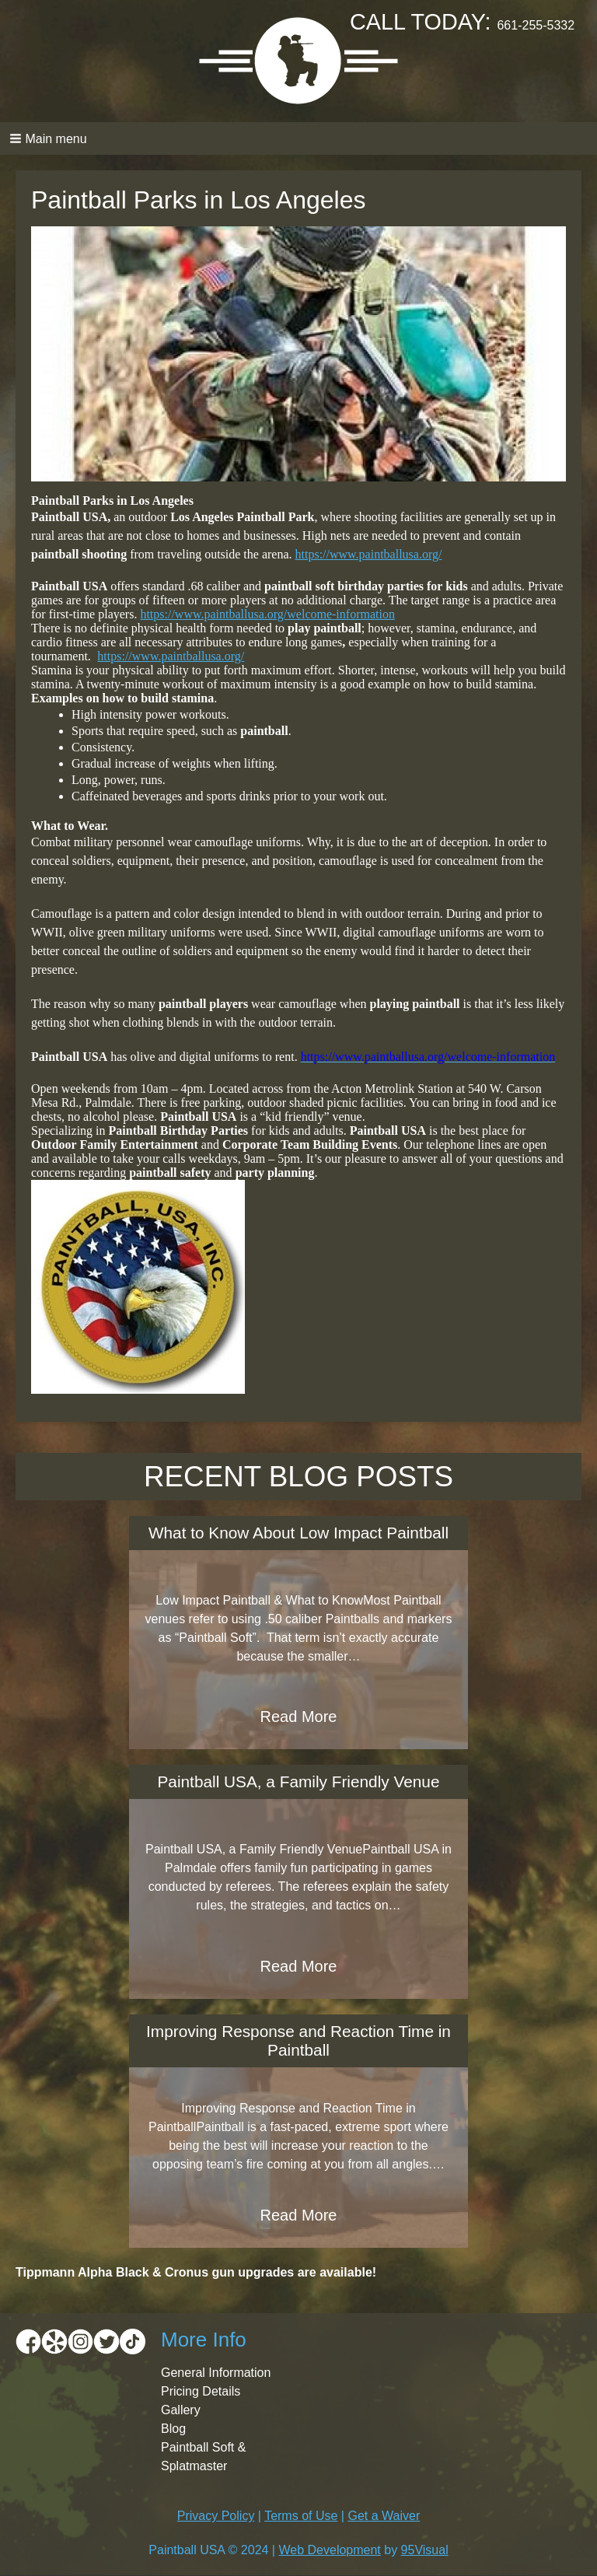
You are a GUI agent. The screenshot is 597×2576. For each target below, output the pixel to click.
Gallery (181, 2410)
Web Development (329, 2550)
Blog (173, 2428)
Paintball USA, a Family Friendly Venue (299, 1781)
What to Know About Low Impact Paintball (298, 1533)
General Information (216, 2372)
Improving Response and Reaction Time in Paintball (298, 2040)
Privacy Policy (216, 2515)
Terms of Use (300, 2515)
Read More (298, 1716)
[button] (298, 138)
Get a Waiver (383, 2515)
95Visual (425, 2550)
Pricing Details (200, 2391)
